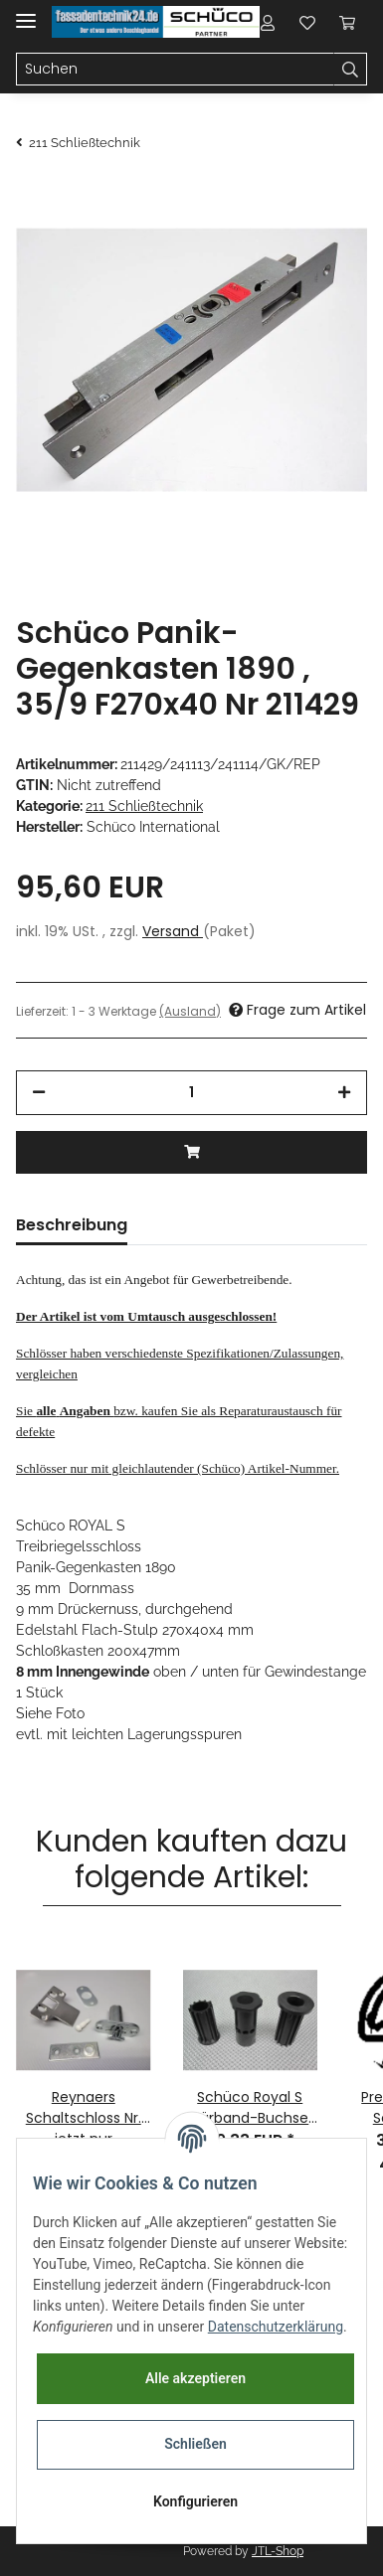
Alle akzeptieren (195, 2378)
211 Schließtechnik (144, 806)
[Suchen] (175, 69)
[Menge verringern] (39, 1092)
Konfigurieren (195, 2501)
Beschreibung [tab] (71, 1224)
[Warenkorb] (347, 22)
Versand (172, 931)
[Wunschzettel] (307, 22)
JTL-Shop (277, 2551)
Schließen (195, 2444)
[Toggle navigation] (26, 12)
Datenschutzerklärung (275, 2326)
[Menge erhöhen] (344, 1092)
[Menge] (191, 1092)
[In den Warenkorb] (191, 1152)
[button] (267, 22)
